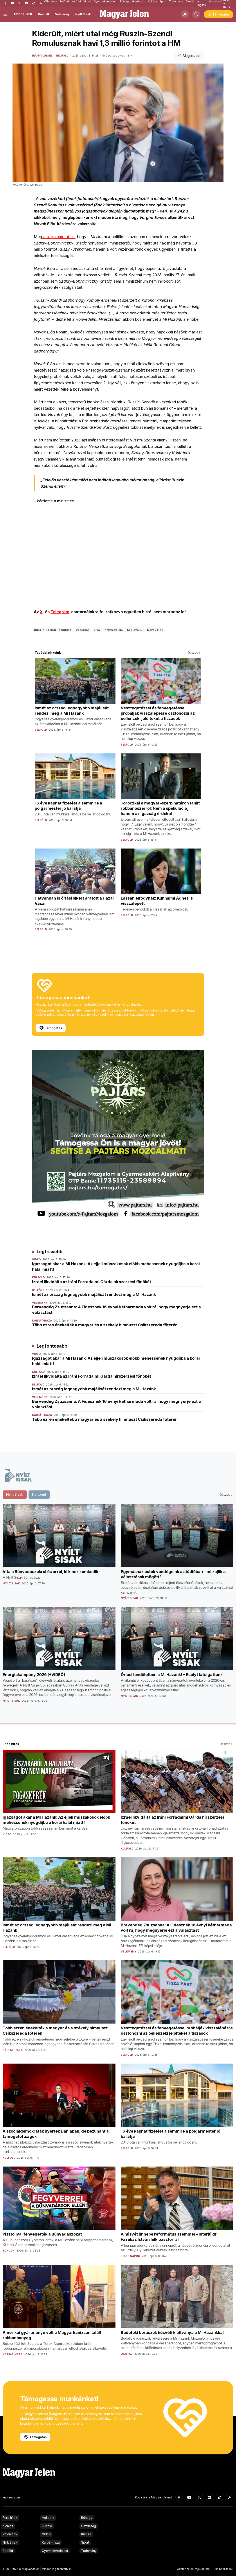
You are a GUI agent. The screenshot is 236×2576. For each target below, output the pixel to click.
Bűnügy (86, 2517)
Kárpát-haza (51, 2542)
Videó (46, 2534)
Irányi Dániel (42, 55)
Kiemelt (43, 14)
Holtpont (48, 2517)
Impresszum (11, 2497)
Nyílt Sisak (83, 14)
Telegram (59, 611)
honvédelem (113, 630)
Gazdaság (88, 2526)
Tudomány (89, 2551)
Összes (194, 652)
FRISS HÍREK (23, 14)
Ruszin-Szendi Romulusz (52, 630)
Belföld (62, 55)
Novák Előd (155, 630)
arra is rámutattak (58, 236)
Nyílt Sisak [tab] (14, 1494)
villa (97, 630)
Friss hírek (10, 2517)
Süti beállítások (223, 2569)
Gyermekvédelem (55, 2551)
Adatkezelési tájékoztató (193, 2569)
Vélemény (62, 14)
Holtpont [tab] (39, 1494)
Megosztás (189, 55)
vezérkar (82, 630)
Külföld (47, 2526)
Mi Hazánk (134, 630)
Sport (85, 2542)
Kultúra (86, 2534)
